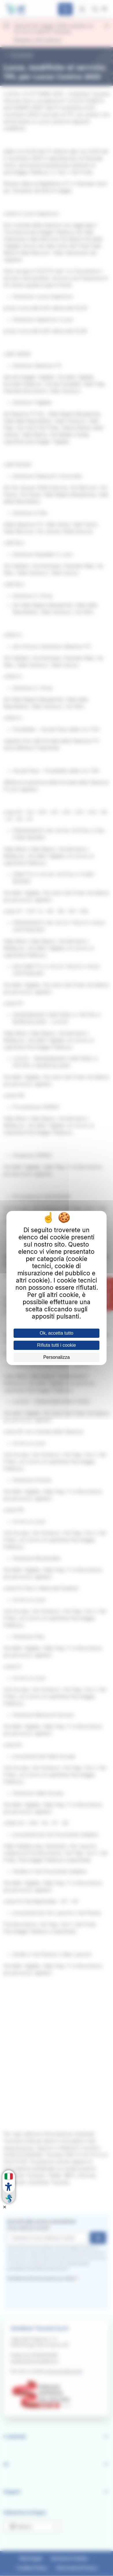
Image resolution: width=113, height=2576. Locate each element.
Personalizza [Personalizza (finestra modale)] (56, 1357)
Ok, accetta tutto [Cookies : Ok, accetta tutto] (56, 1333)
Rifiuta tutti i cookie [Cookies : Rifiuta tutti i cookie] (56, 1345)
